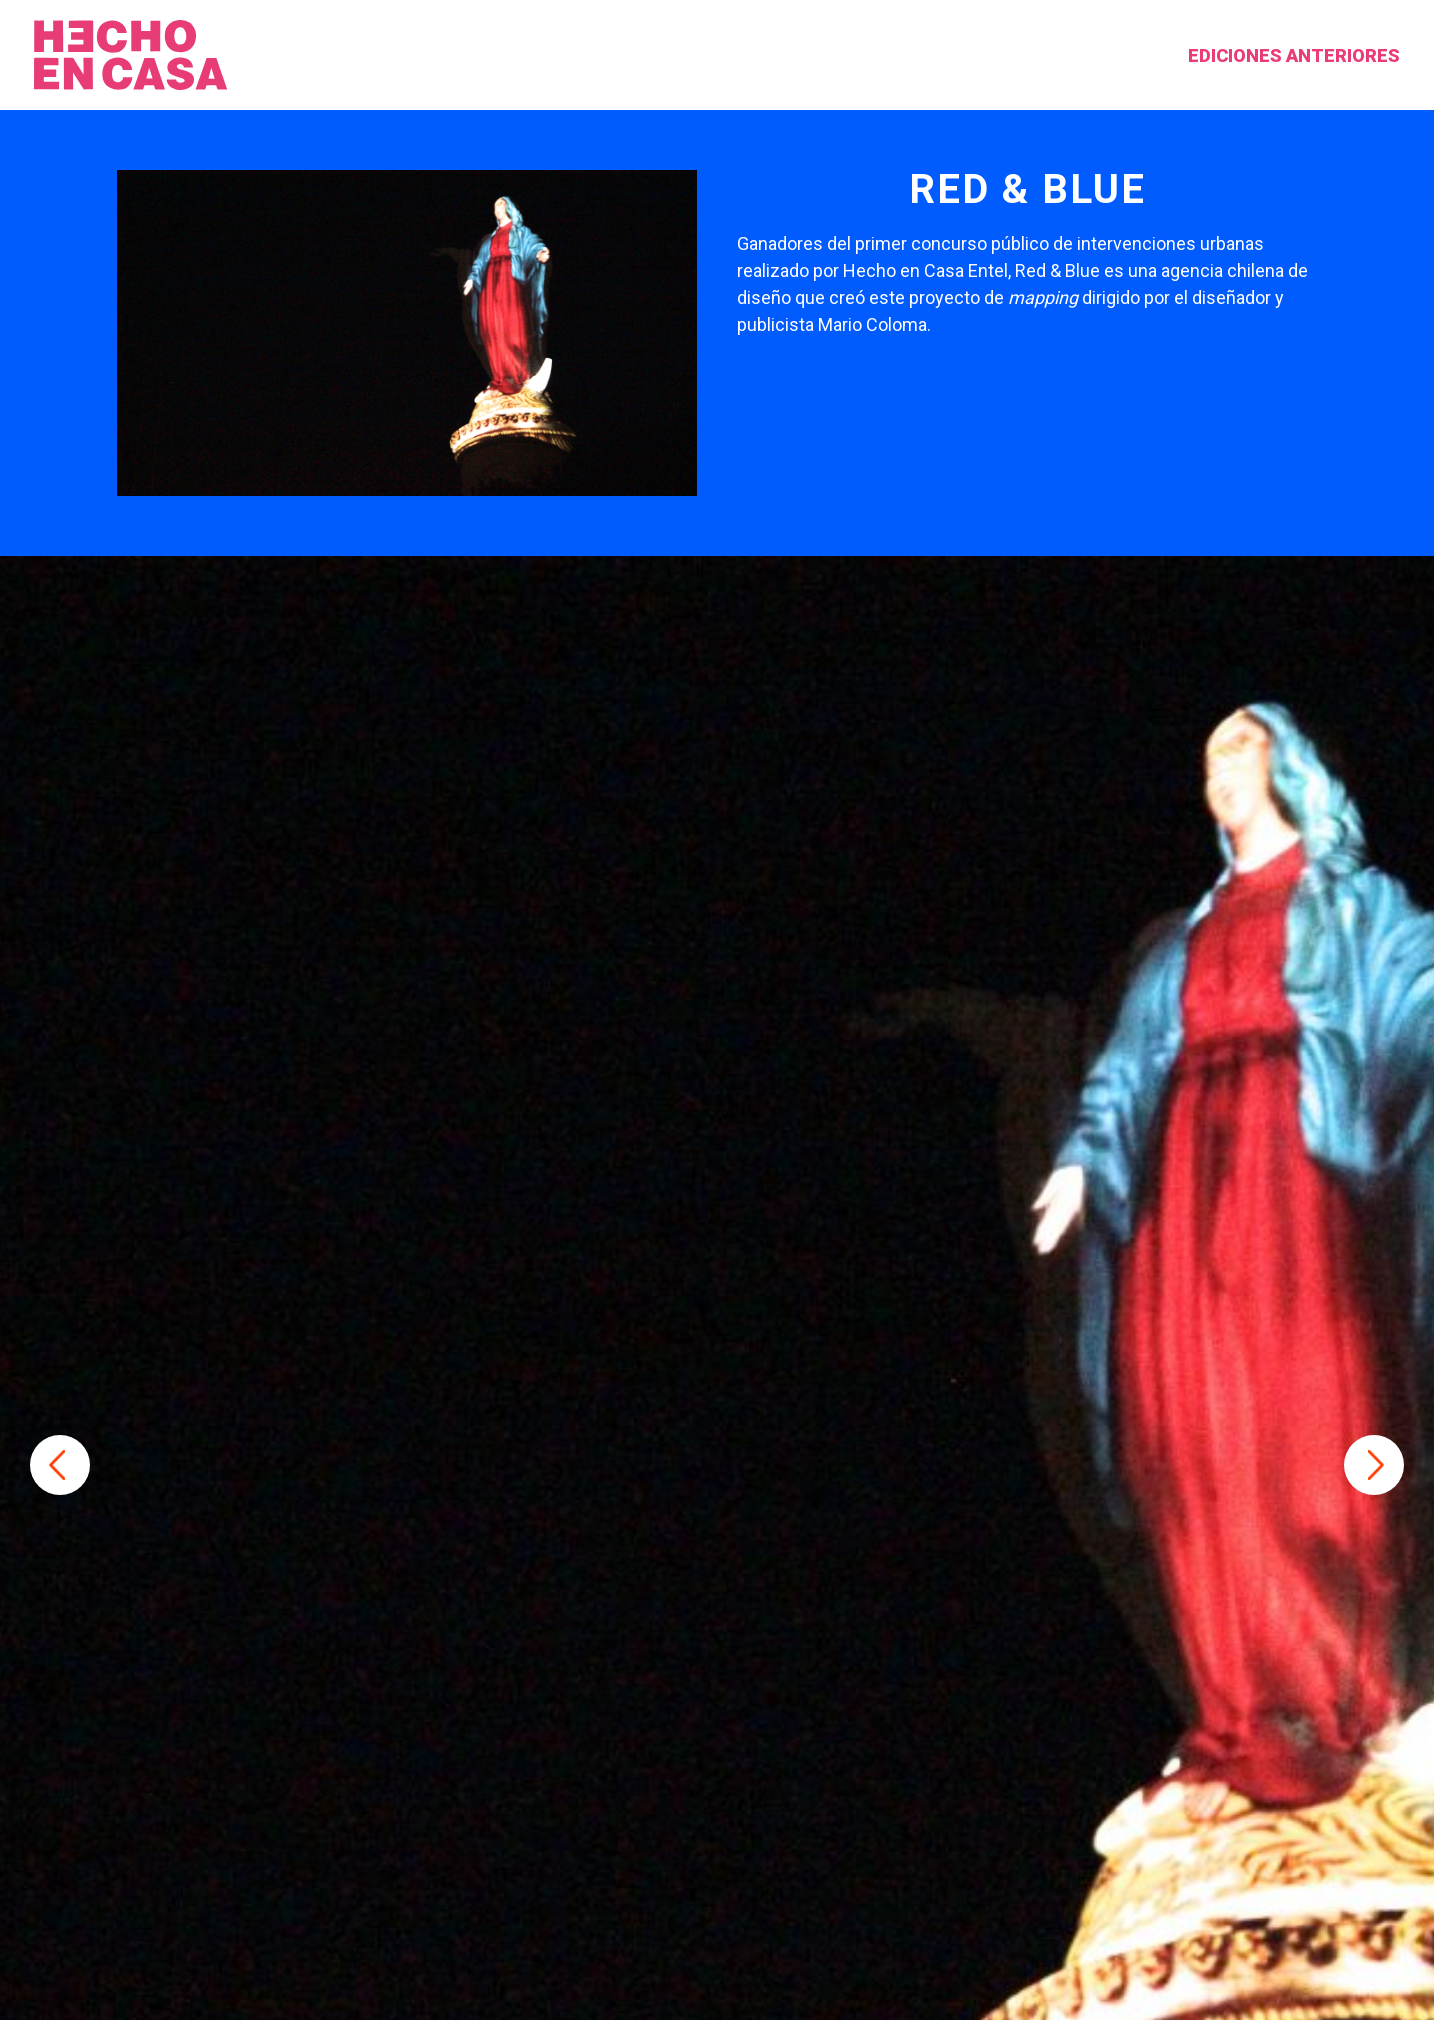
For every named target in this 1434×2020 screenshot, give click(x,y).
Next (1374, 1465)
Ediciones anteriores (1211, 55)
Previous (60, 1465)
